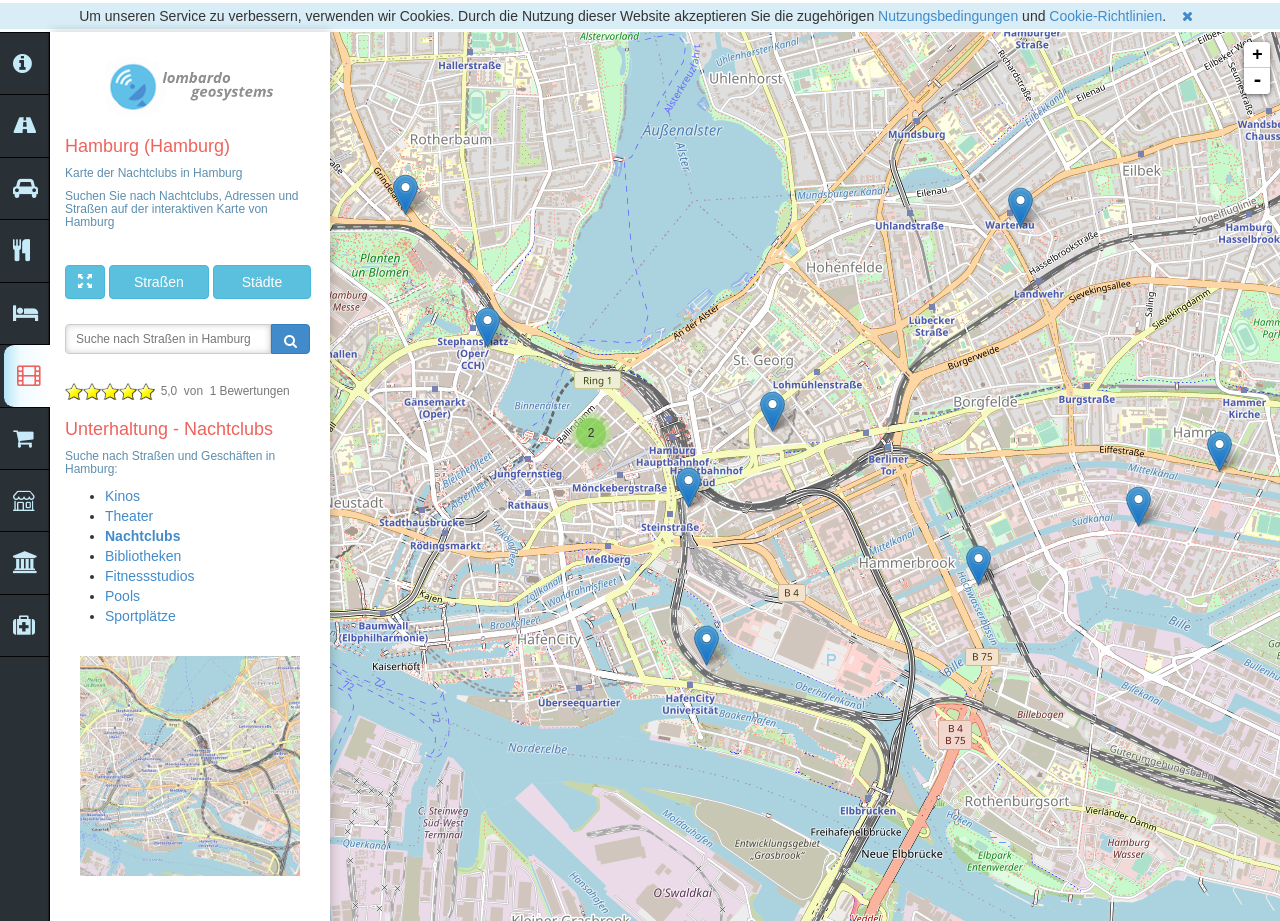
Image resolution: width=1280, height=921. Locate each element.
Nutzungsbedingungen (948, 16)
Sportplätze (140, 616)
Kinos (122, 496)
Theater (129, 516)
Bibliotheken (143, 556)
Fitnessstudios (149, 576)
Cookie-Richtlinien (1105, 16)
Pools (122, 596)
